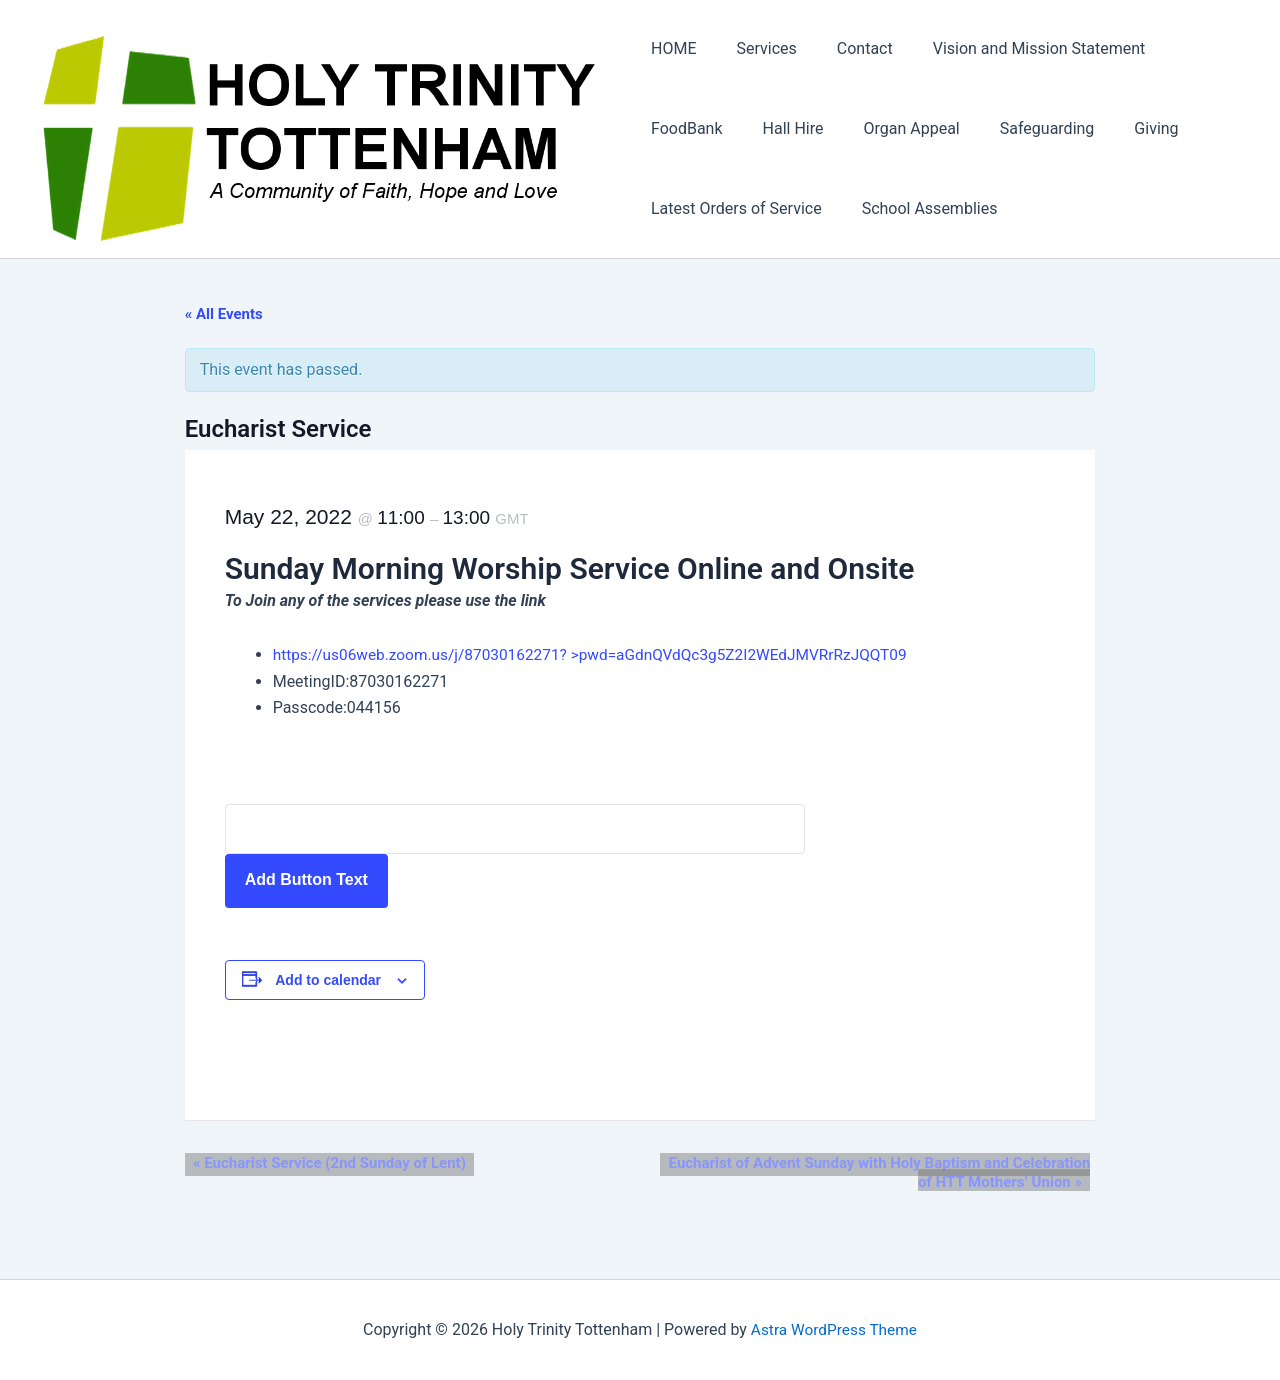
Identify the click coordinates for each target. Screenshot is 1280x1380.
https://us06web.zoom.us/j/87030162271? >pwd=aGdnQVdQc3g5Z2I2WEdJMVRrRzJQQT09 (618, 656)
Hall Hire (785, 129)
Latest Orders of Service (736, 209)
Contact (849, 49)
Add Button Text (322, 881)
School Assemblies (922, 209)
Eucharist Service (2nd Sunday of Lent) (337, 1165)
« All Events (240, 316)
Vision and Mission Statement (1015, 49)
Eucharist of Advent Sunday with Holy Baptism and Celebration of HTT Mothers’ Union (903, 1174)
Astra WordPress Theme (834, 1329)
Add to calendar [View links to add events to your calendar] (345, 981)
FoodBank (687, 129)
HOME (673, 49)
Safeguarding (1023, 129)
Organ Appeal (896, 129)
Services (758, 49)
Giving (1124, 129)
